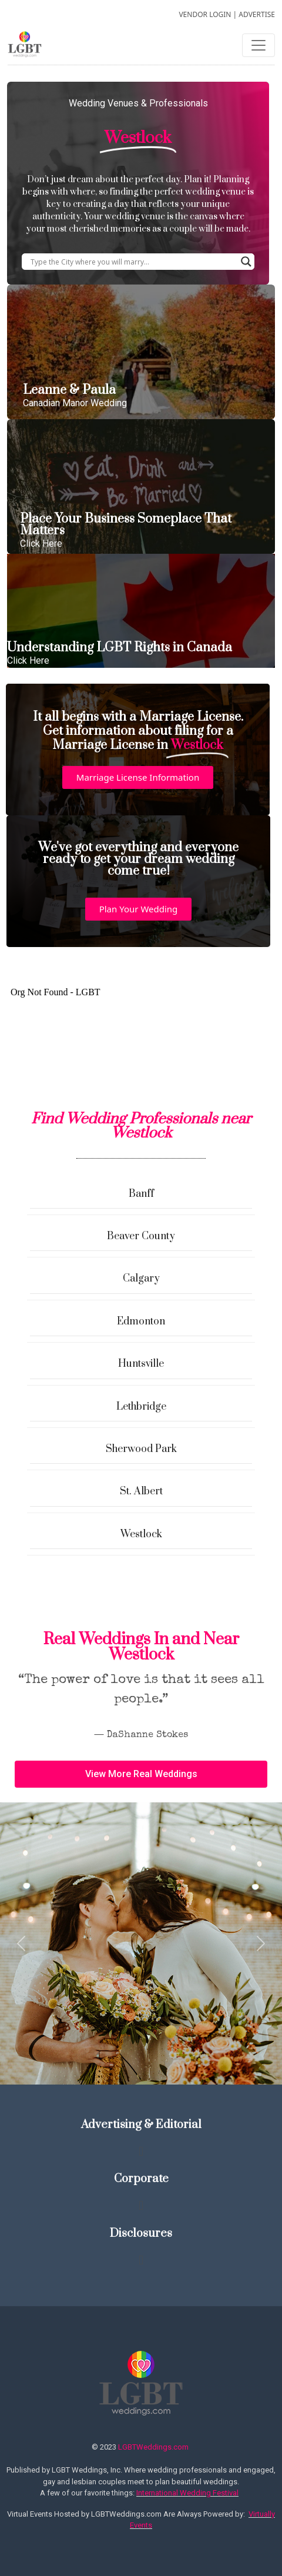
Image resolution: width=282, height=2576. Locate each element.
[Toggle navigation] (258, 45)
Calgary (141, 1278)
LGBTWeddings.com (153, 2447)
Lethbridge (141, 1406)
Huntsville (141, 1363)
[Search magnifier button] (246, 261)
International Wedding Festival (187, 2492)
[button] (137, 777)
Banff (141, 1193)
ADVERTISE (257, 14)
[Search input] (133, 261)
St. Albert (141, 1491)
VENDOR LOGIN (205, 14)
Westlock (141, 1534)
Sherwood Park (141, 1449)
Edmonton (141, 1321)
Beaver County (141, 1236)
